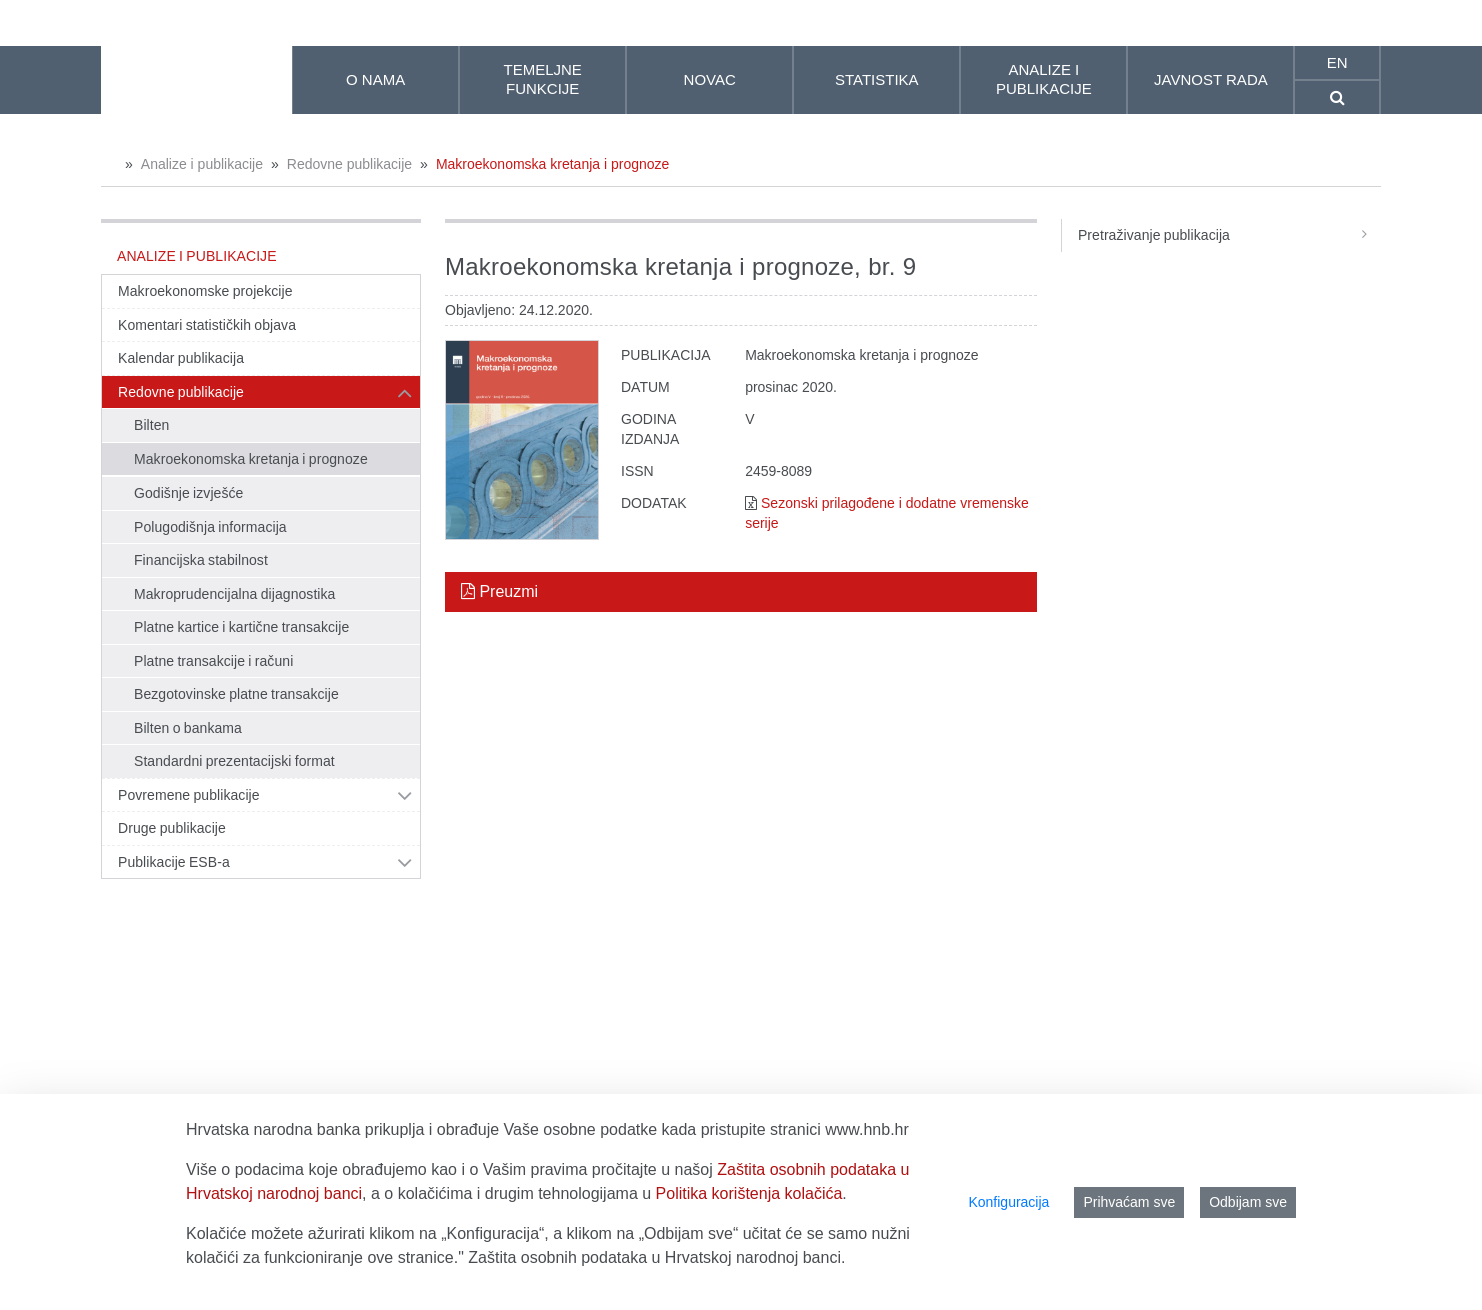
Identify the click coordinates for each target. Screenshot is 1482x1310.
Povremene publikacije (189, 795)
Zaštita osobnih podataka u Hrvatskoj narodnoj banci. (656, 1257)
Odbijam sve (1248, 1202)
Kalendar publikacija (181, 358)
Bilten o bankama (188, 728)
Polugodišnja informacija (210, 527)
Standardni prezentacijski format (234, 761)
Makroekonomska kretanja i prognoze (552, 164)
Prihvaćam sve (1129, 1202)
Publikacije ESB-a (174, 862)
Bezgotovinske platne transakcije (236, 694)
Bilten (151, 425)
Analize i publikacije (202, 164)
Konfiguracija (1008, 1202)
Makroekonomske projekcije (205, 291)
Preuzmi (499, 591)
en (1337, 62)
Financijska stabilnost (201, 560)
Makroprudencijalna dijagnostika (234, 594)
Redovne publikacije (349, 164)
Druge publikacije (172, 828)
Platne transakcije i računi (213, 661)
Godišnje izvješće (188, 493)
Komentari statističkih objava (207, 325)
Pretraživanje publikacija (1229, 235)
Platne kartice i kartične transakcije (241, 627)
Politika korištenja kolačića (749, 1193)
